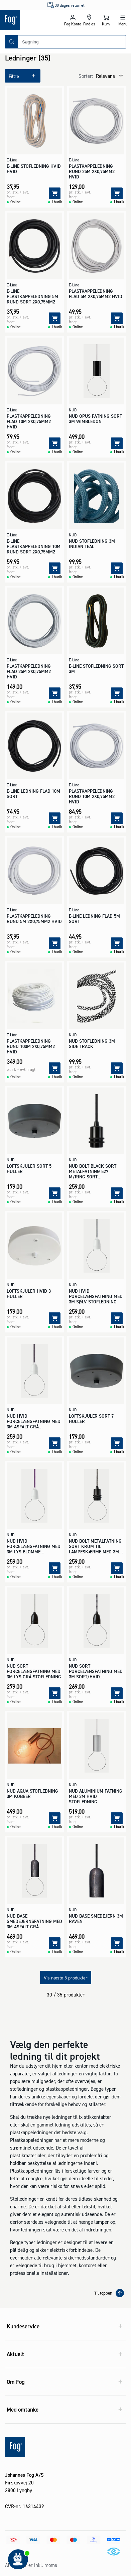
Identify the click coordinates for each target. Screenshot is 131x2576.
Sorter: (86, 76)
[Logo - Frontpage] (32, 20)
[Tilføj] (54, 193)
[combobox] (72, 41)
